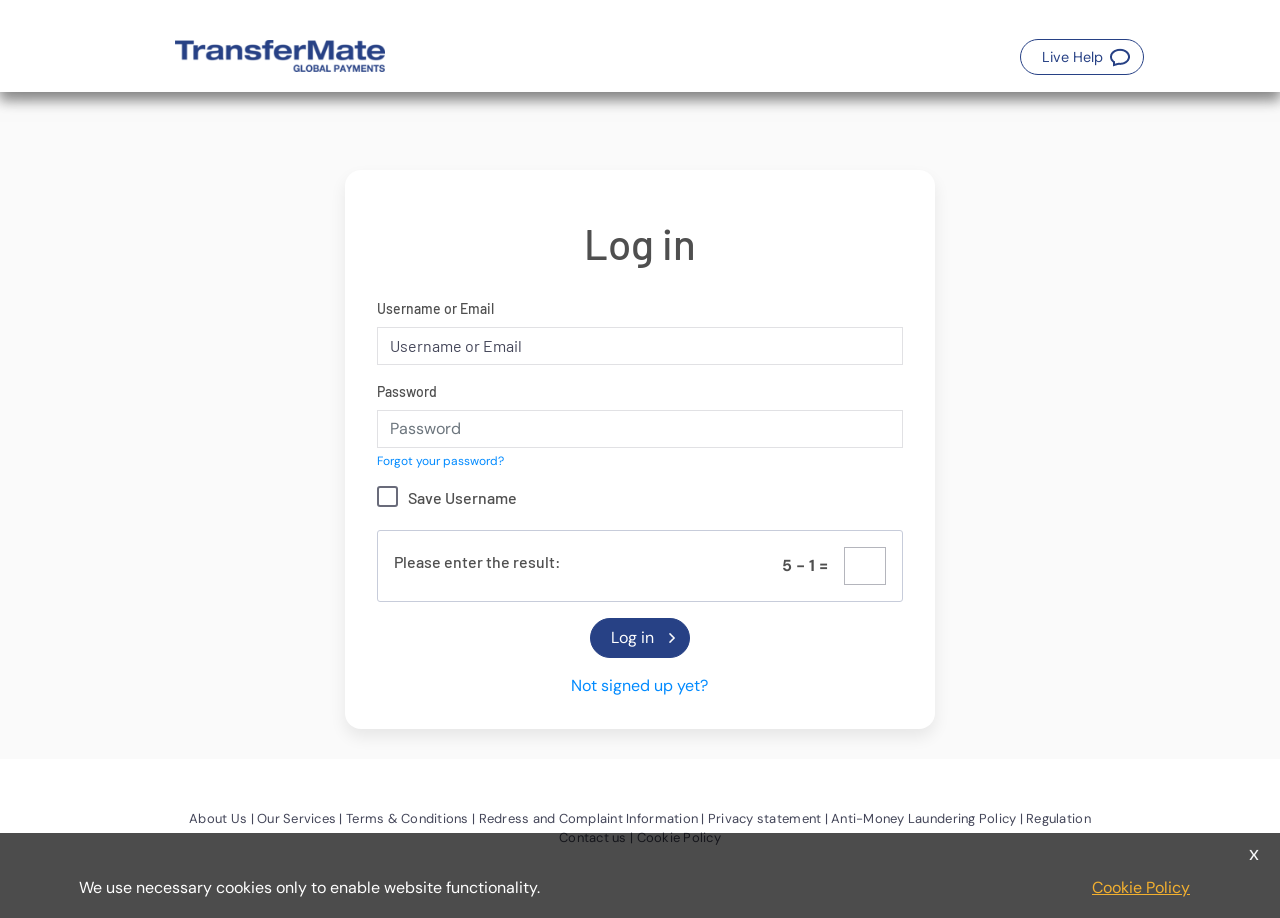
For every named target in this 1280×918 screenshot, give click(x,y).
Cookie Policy (1141, 887)
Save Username (462, 497)
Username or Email (435, 308)
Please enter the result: (477, 561)
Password (407, 391)
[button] (1082, 57)
